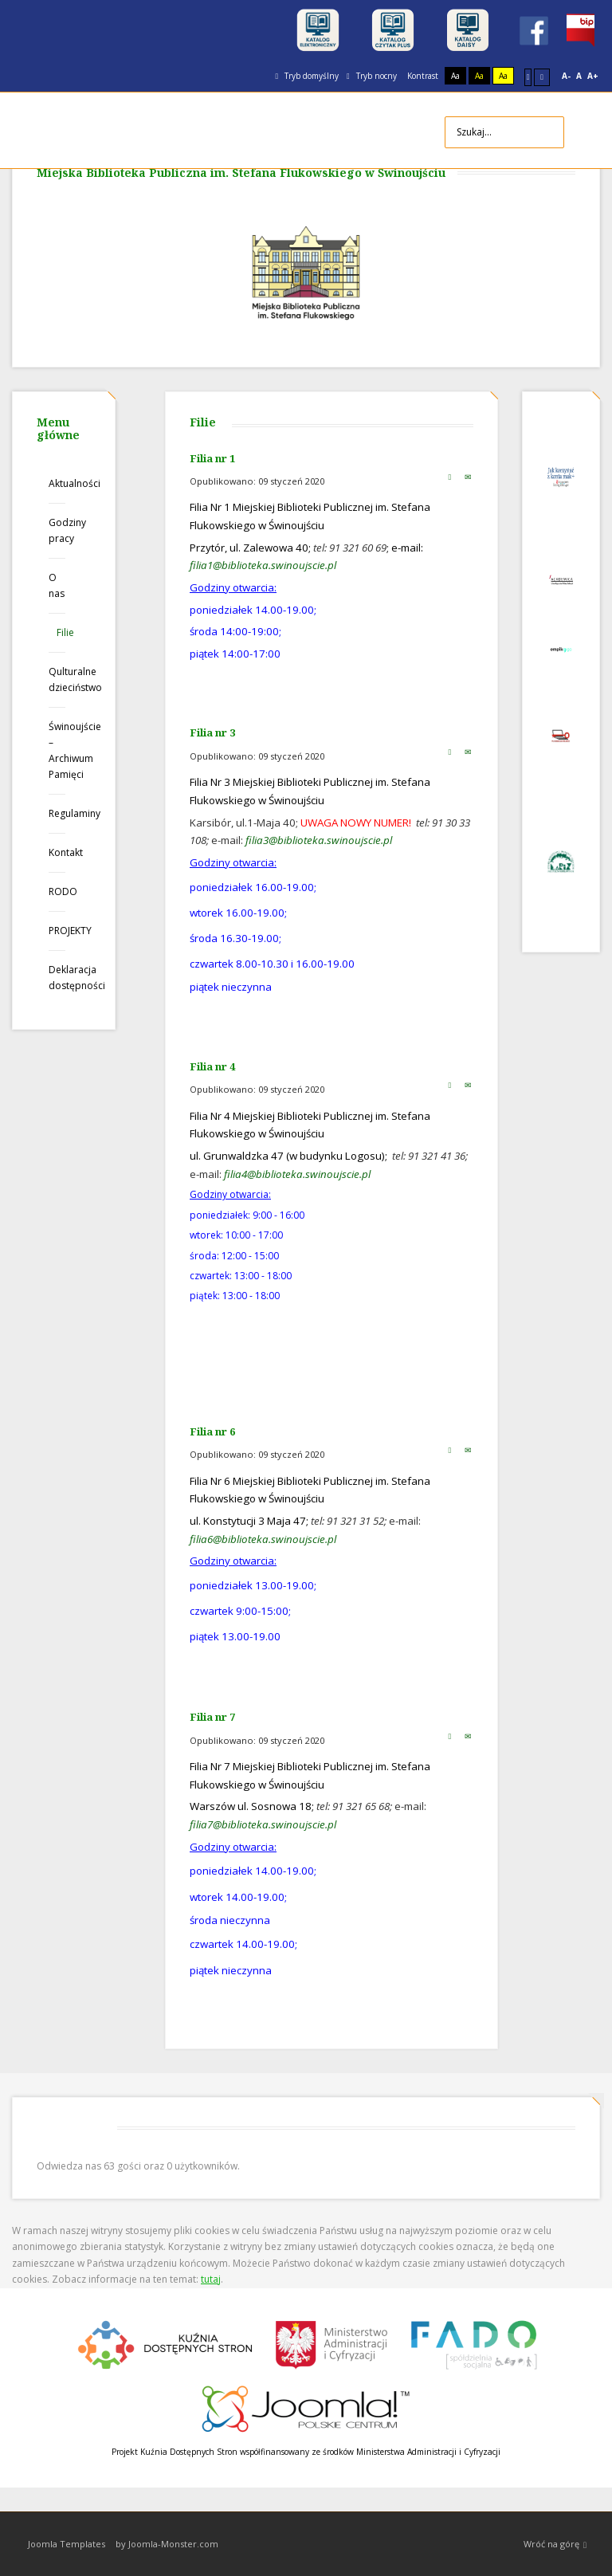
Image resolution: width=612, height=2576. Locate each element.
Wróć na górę (555, 2544)
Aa (455, 75)
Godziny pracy (57, 530)
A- (566, 75)
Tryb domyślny (307, 75)
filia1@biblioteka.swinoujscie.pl (263, 565)
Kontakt (57, 852)
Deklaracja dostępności (57, 977)
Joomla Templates (66, 2544)
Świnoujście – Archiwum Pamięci (57, 750)
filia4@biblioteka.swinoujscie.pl (297, 1174)
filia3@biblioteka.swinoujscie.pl (318, 840)
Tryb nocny (372, 75)
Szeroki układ (542, 77)
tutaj (211, 2279)
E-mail (468, 476)
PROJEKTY (57, 930)
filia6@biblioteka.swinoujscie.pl (263, 1539)
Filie (61, 632)
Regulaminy (57, 813)
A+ (592, 75)
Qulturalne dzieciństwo (57, 679)
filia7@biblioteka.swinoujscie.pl (263, 1824)
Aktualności (57, 483)
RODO (57, 891)
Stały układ (528, 77)
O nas (57, 585)
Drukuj (449, 476)
